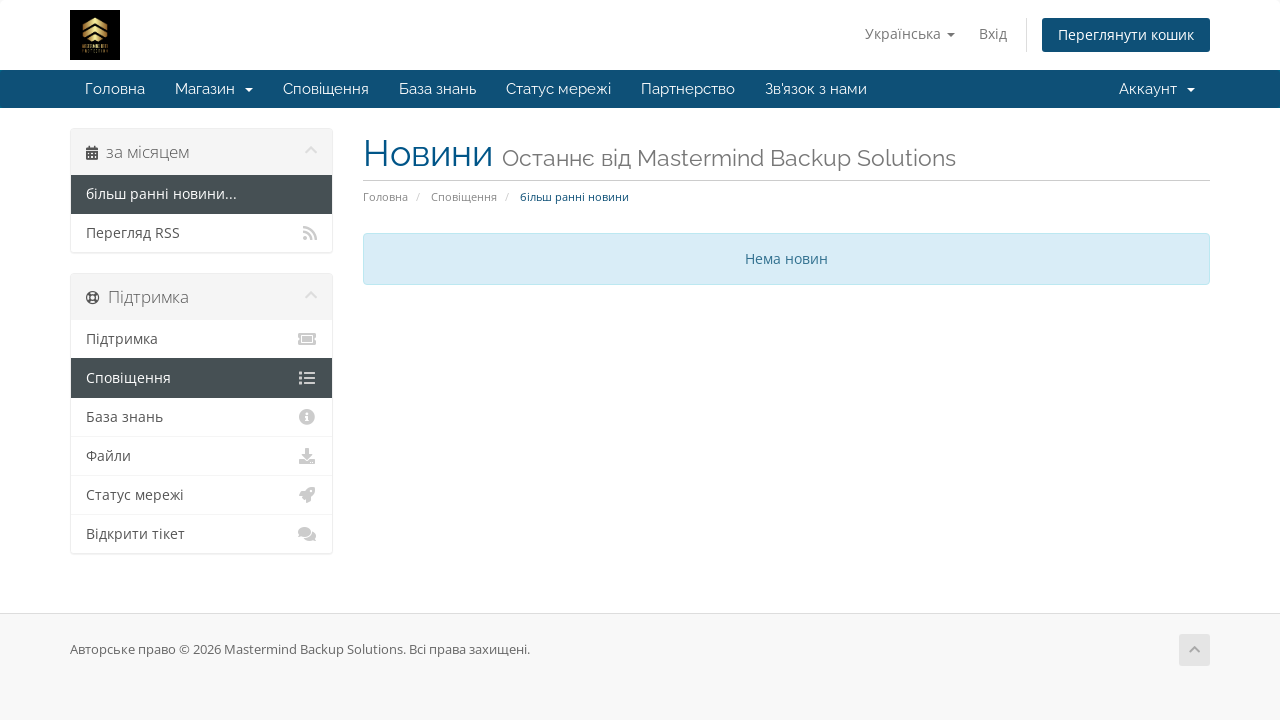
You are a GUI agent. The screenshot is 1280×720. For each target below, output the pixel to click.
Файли (201, 456)
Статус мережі (558, 89)
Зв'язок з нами (816, 89)
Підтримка (201, 339)
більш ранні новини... (161, 194)
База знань (437, 89)
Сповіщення (326, 89)
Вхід (993, 33)
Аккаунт (1157, 89)
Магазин (214, 89)
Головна (115, 89)
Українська (910, 33)
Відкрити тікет (201, 534)
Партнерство (688, 89)
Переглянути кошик (1126, 34)
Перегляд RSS (201, 233)
